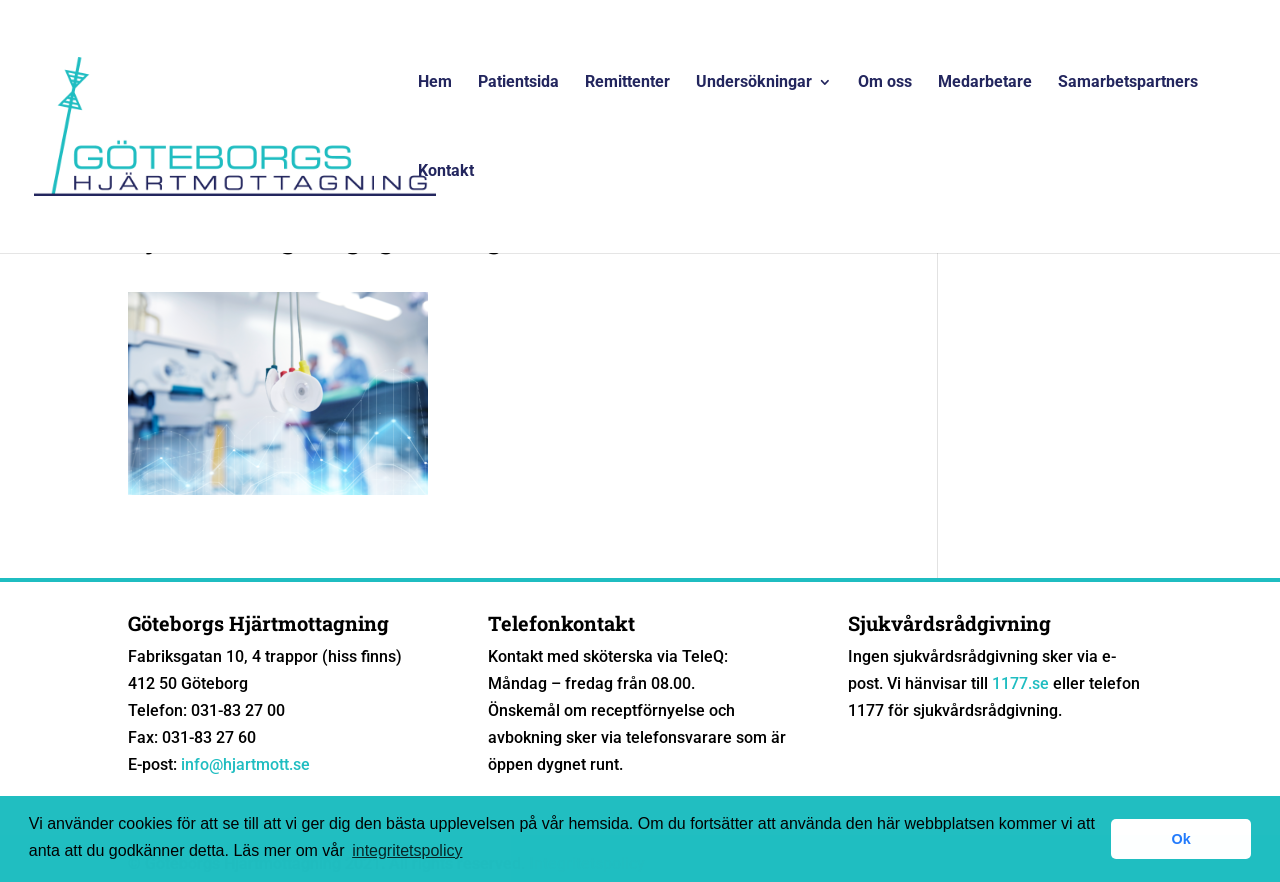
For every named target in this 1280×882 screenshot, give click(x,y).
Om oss (885, 83)
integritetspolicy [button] (407, 850)
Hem (435, 83)
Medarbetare (985, 83)
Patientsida (518, 83)
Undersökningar (754, 83)
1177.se (1020, 683)
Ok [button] (1181, 839)
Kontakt (446, 172)
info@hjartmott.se (245, 764)
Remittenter (627, 83)
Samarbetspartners (1128, 83)
